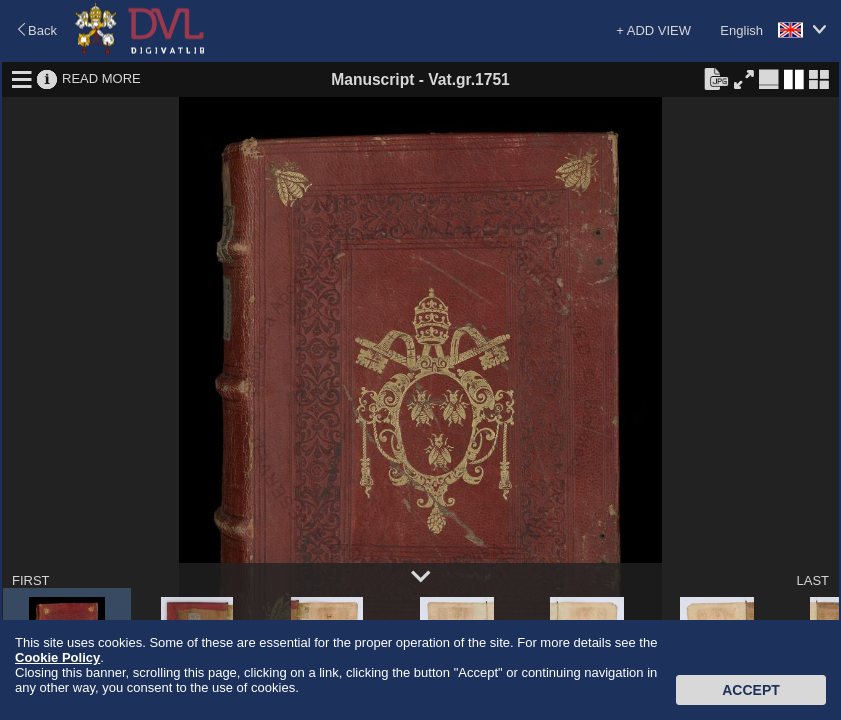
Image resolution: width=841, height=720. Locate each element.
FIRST (31, 580)
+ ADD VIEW (653, 30)
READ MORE (101, 78)
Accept (751, 690)
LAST (812, 580)
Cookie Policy (57, 657)
